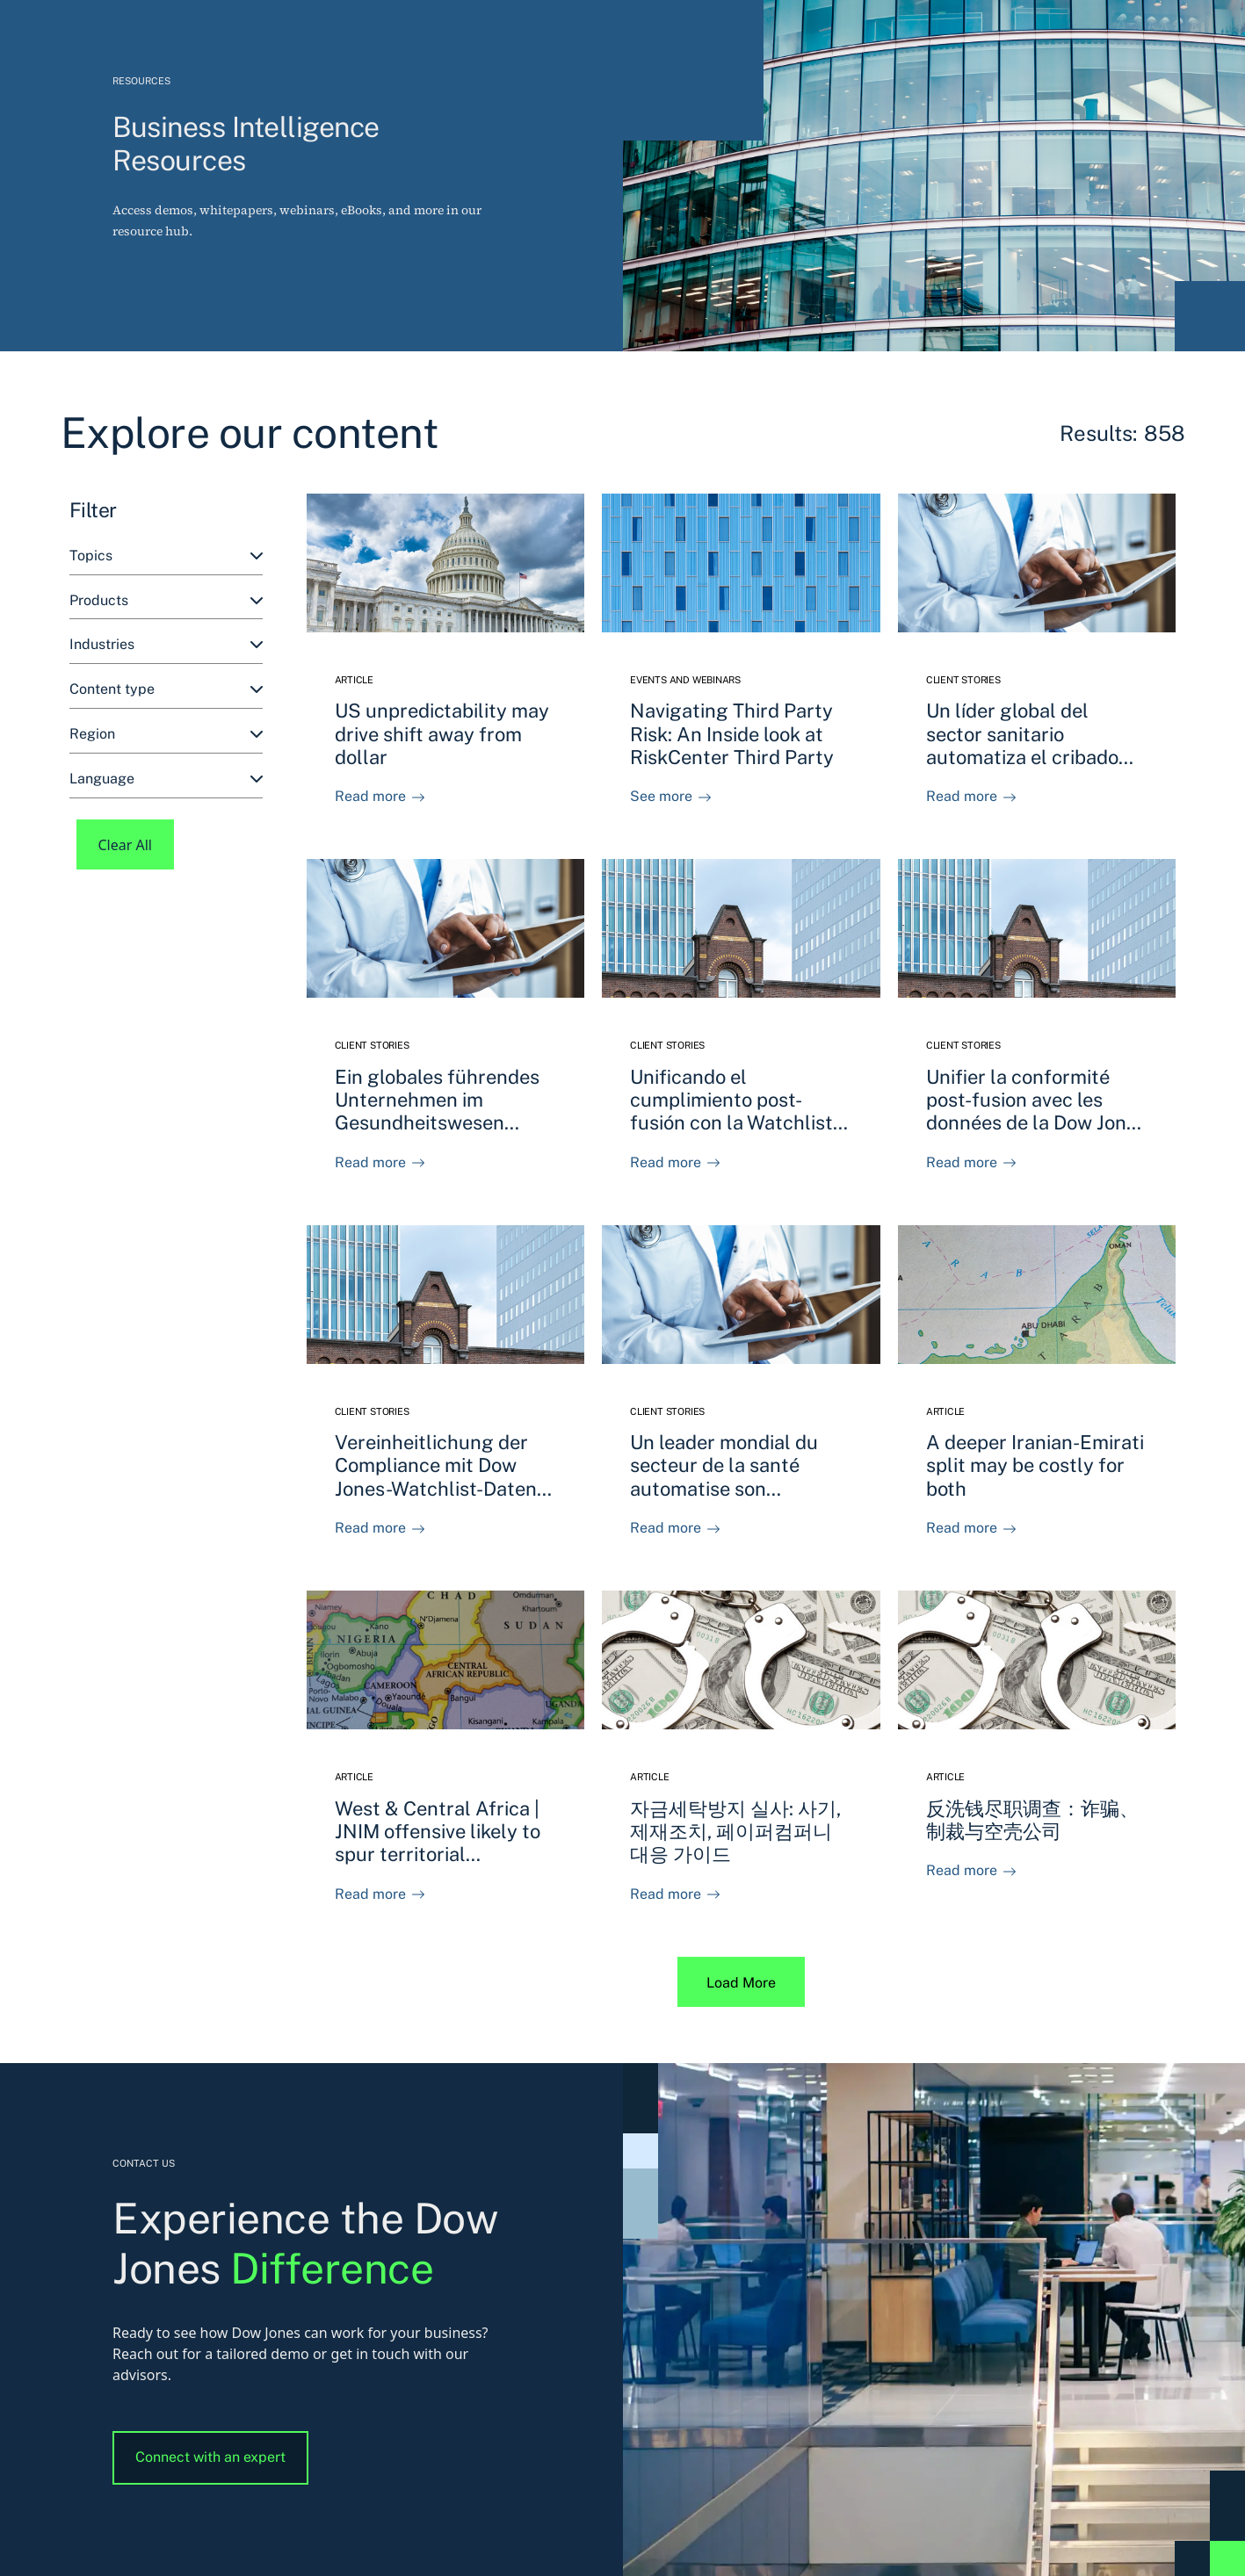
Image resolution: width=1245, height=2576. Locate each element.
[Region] (166, 735)
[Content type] (166, 690)
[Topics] (166, 556)
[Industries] (166, 645)
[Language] (166, 779)
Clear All (125, 845)
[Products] (166, 601)
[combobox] (166, 556)
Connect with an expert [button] (210, 2457)
